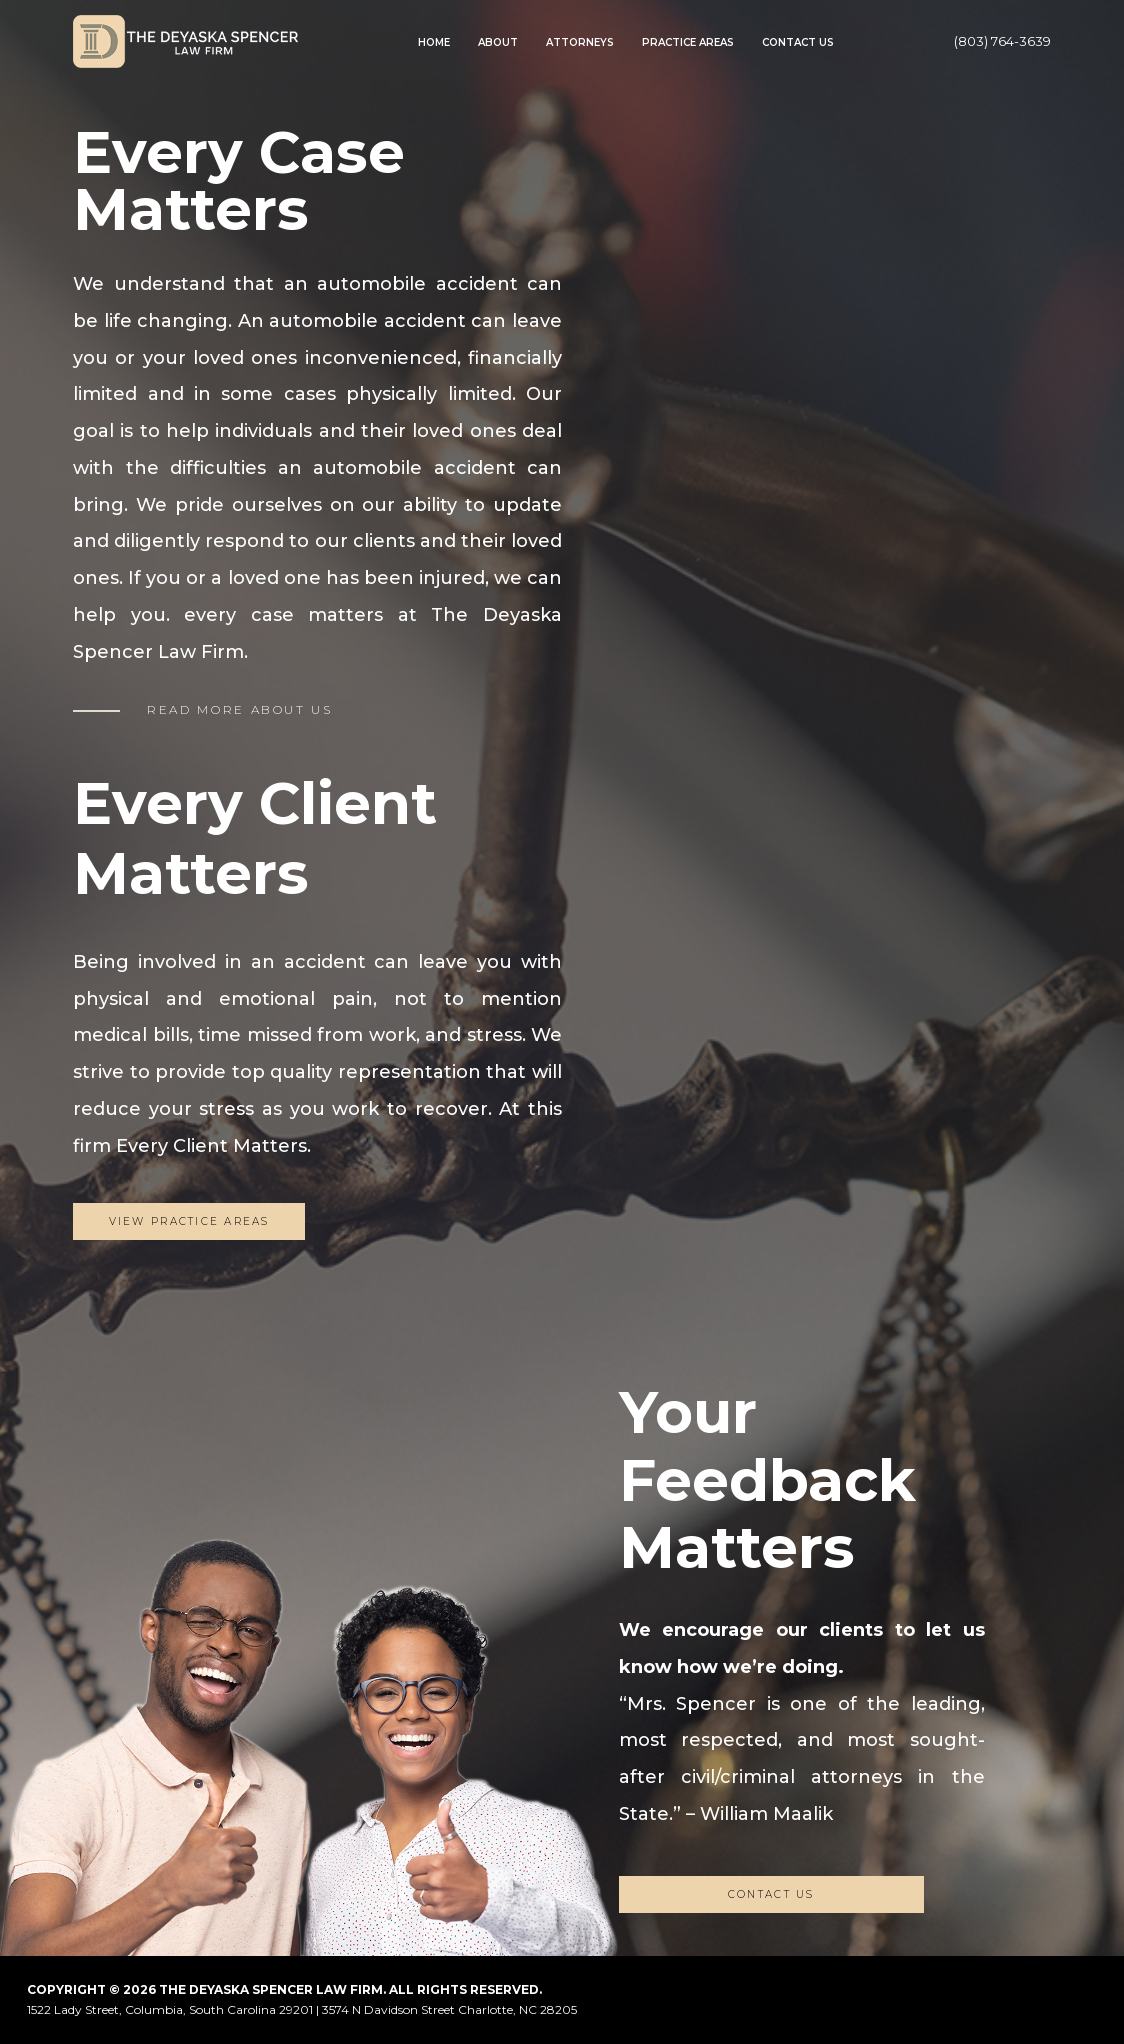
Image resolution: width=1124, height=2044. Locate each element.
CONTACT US (771, 1894)
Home (434, 42)
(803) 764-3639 (1002, 41)
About (498, 42)
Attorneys (580, 42)
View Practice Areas (189, 1221)
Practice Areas (688, 42)
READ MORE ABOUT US (240, 709)
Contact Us (798, 42)
